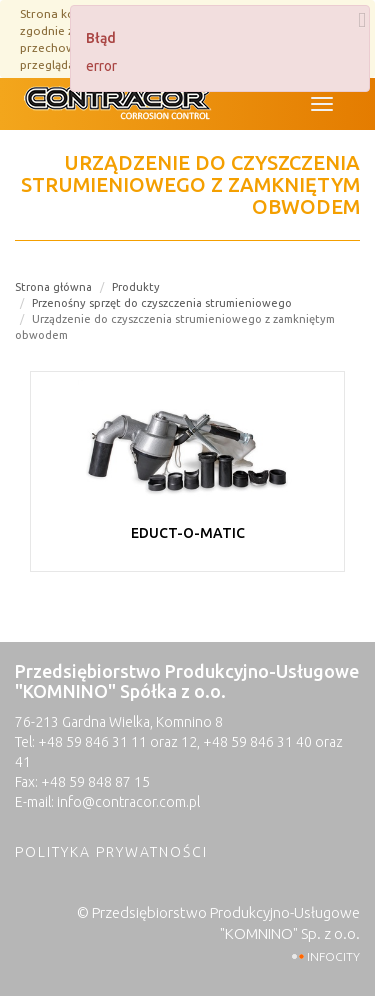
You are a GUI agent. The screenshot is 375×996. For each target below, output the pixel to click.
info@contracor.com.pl (128, 802)
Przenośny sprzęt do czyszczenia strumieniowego (162, 303)
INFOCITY (333, 956)
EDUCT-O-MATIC (188, 533)
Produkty (136, 287)
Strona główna (53, 287)
